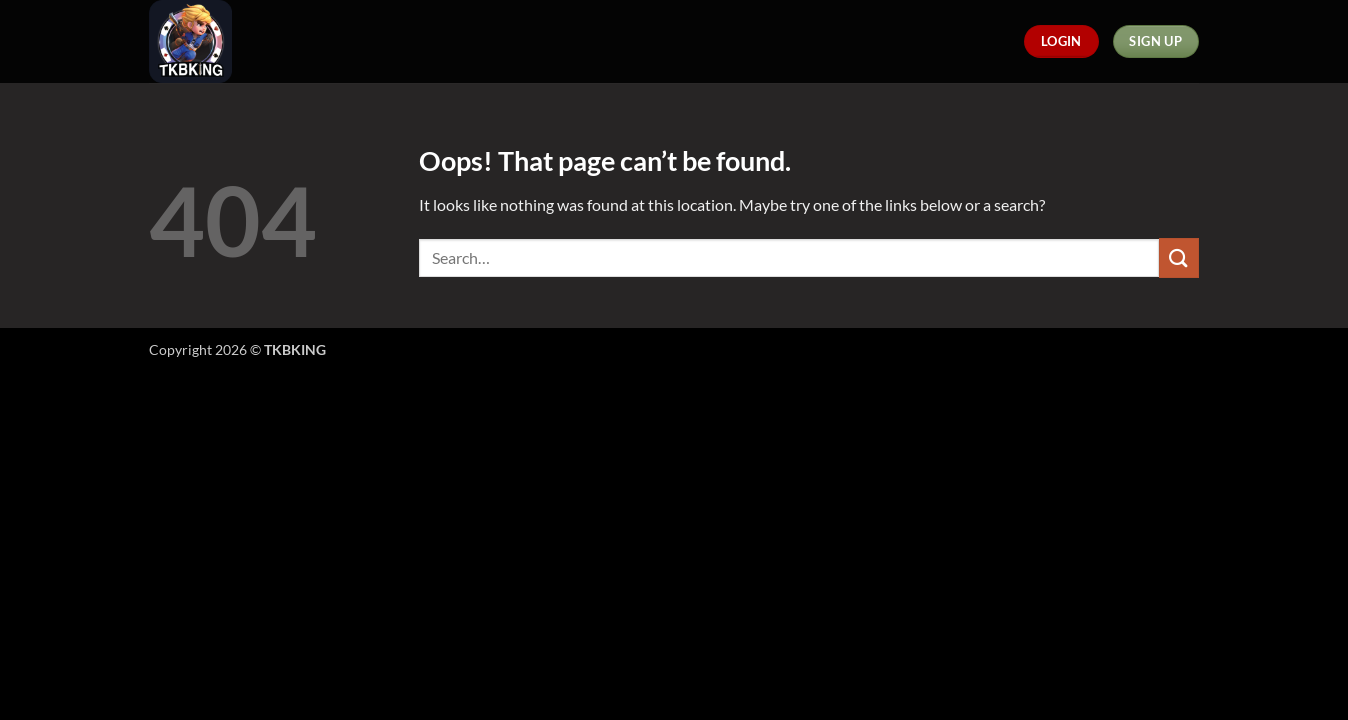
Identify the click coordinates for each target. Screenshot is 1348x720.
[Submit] (1179, 257)
